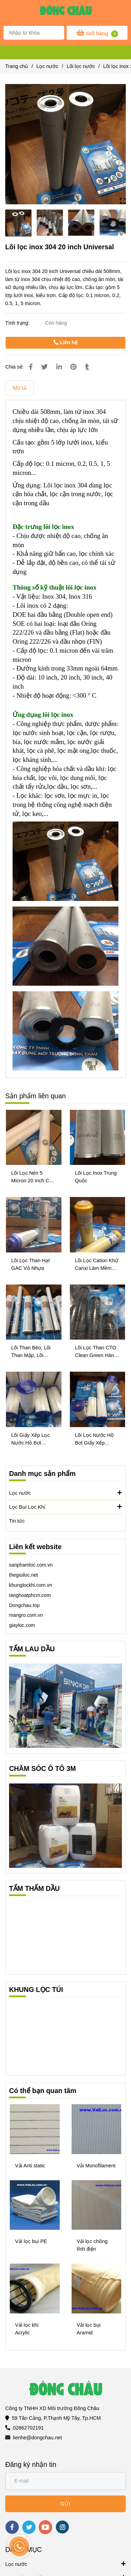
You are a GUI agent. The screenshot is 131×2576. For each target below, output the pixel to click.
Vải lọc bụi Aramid (89, 2328)
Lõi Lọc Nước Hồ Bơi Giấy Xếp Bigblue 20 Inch (94, 1439)
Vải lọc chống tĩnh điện (92, 2245)
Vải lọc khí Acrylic (26, 2328)
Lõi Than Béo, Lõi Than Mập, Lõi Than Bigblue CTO (32, 1352)
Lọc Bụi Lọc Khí (65, 1507)
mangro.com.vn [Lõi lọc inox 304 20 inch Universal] (26, 1615)
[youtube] (45, 2527)
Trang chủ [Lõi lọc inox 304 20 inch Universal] (16, 66)
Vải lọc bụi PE (31, 2241)
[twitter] (29, 2527)
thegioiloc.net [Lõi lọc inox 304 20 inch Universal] (23, 1575)
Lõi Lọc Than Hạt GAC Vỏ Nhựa (30, 1264)
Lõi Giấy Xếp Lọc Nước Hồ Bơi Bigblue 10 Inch (30, 1439)
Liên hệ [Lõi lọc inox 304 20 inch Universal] (65, 342)
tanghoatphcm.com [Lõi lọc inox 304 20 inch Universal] (30, 1595)
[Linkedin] (59, 367)
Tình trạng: (18, 323)
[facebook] (12, 2527)
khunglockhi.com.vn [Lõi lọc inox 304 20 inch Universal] (30, 1585)
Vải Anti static (30, 2165)
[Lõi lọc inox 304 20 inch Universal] (65, 11)
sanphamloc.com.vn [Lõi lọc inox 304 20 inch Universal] (31, 1565)
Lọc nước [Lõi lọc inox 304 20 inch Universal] (47, 66)
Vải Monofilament (96, 2165)
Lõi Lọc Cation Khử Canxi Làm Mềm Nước (97, 1265)
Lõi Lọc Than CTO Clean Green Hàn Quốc (95, 1352)
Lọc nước (65, 1493)
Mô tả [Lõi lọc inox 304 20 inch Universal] (20, 388)
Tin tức (17, 1521)
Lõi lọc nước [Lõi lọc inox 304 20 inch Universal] (81, 66)
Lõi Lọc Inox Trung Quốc (96, 1176)
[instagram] (62, 2527)
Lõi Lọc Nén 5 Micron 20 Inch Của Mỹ (33, 1177)
